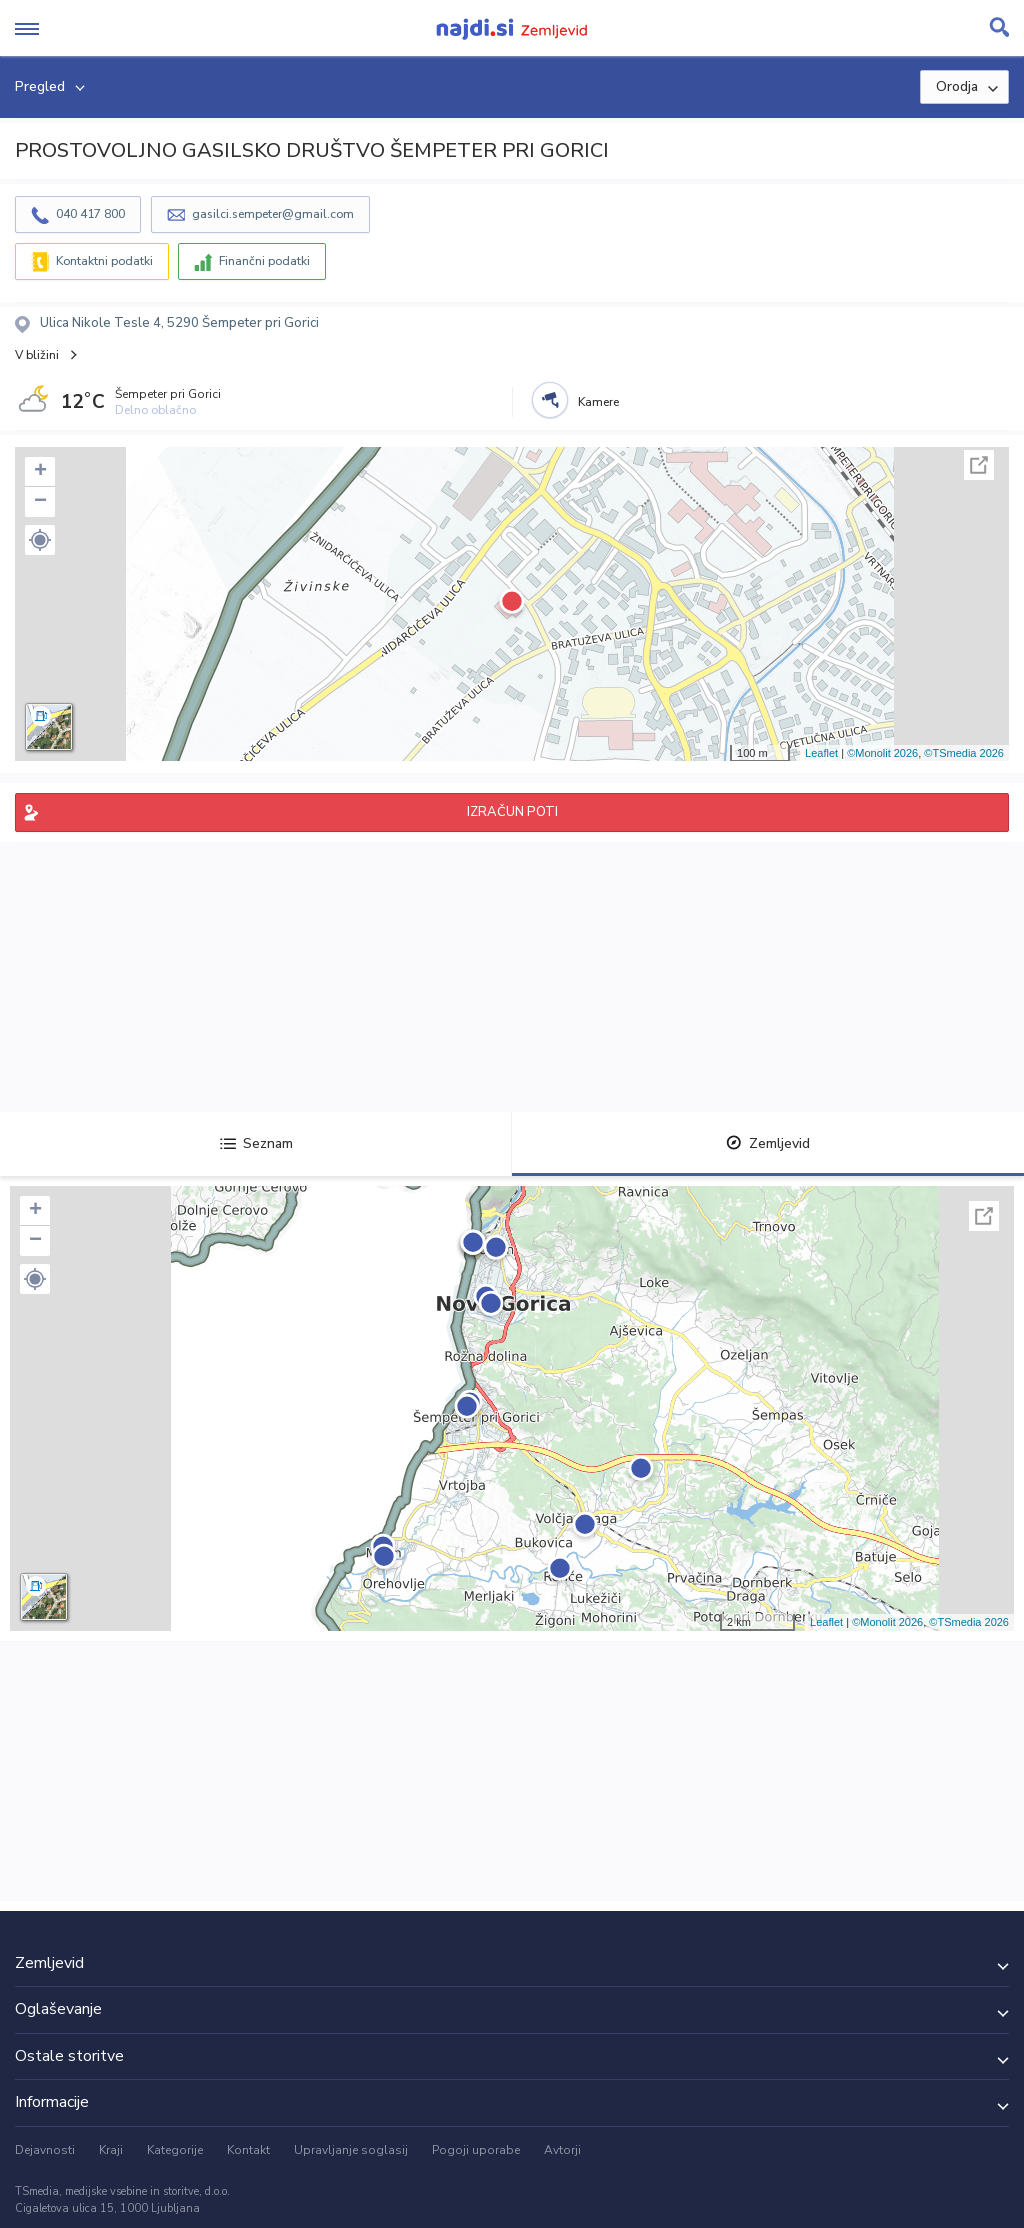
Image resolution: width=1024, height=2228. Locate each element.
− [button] (40, 502)
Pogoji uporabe (476, 2150)
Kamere (598, 402)
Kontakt (248, 2150)
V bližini (37, 355)
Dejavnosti (45, 2150)
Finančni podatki (264, 261)
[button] (40, 540)
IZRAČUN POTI (512, 812)
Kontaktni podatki (104, 261)
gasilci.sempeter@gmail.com (273, 214)
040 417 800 (90, 214)
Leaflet (821, 753)
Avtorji (562, 2150)
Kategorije (175, 2150)
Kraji (111, 2150)
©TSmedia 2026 (964, 753)
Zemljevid (768, 1143)
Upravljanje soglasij (351, 2150)
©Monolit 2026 (882, 753)
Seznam (256, 1143)
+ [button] (40, 472)
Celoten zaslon (979, 465)
